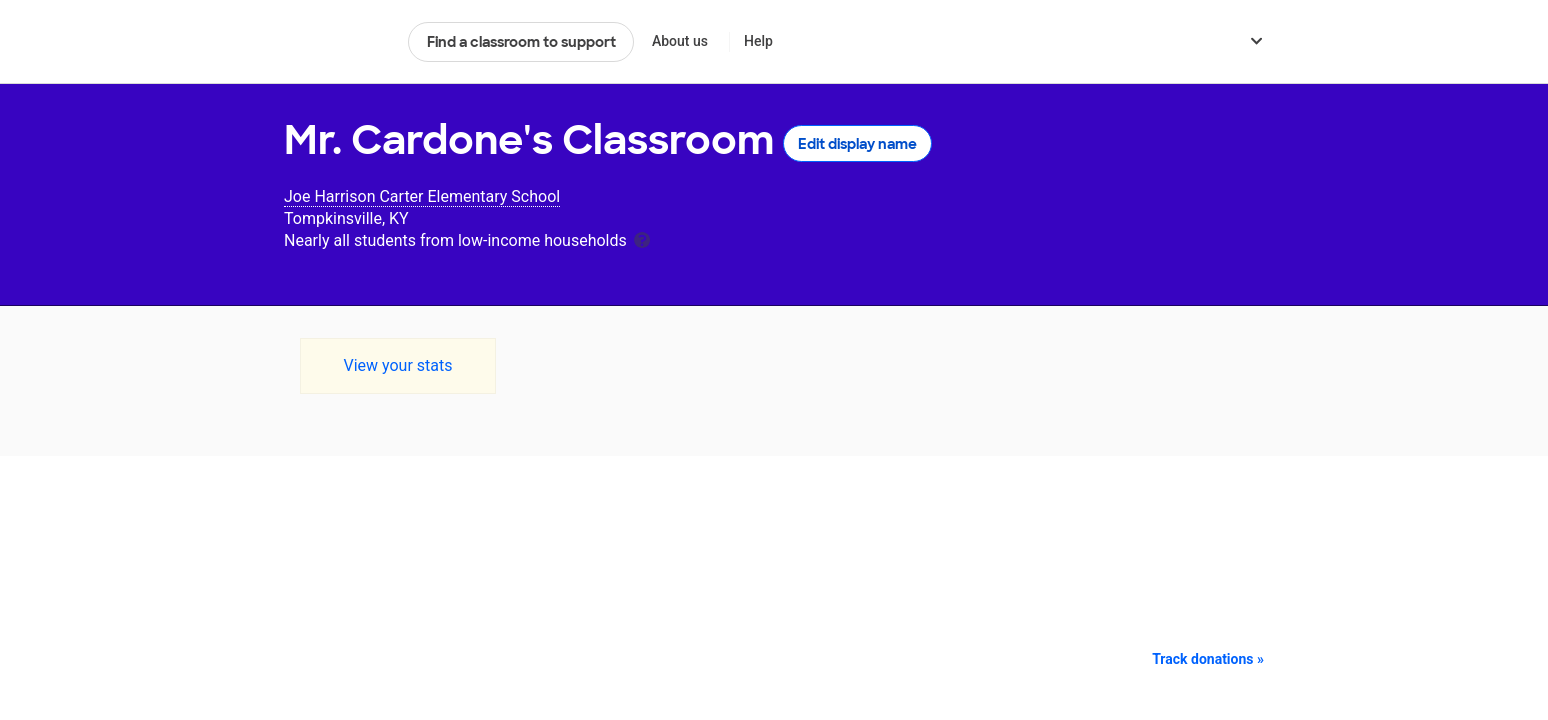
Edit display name (857, 144)
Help (758, 41)
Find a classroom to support (521, 42)
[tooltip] (642, 238)
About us (680, 41)
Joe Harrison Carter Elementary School (422, 196)
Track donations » (1208, 659)
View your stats (397, 365)
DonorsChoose (337, 42)
